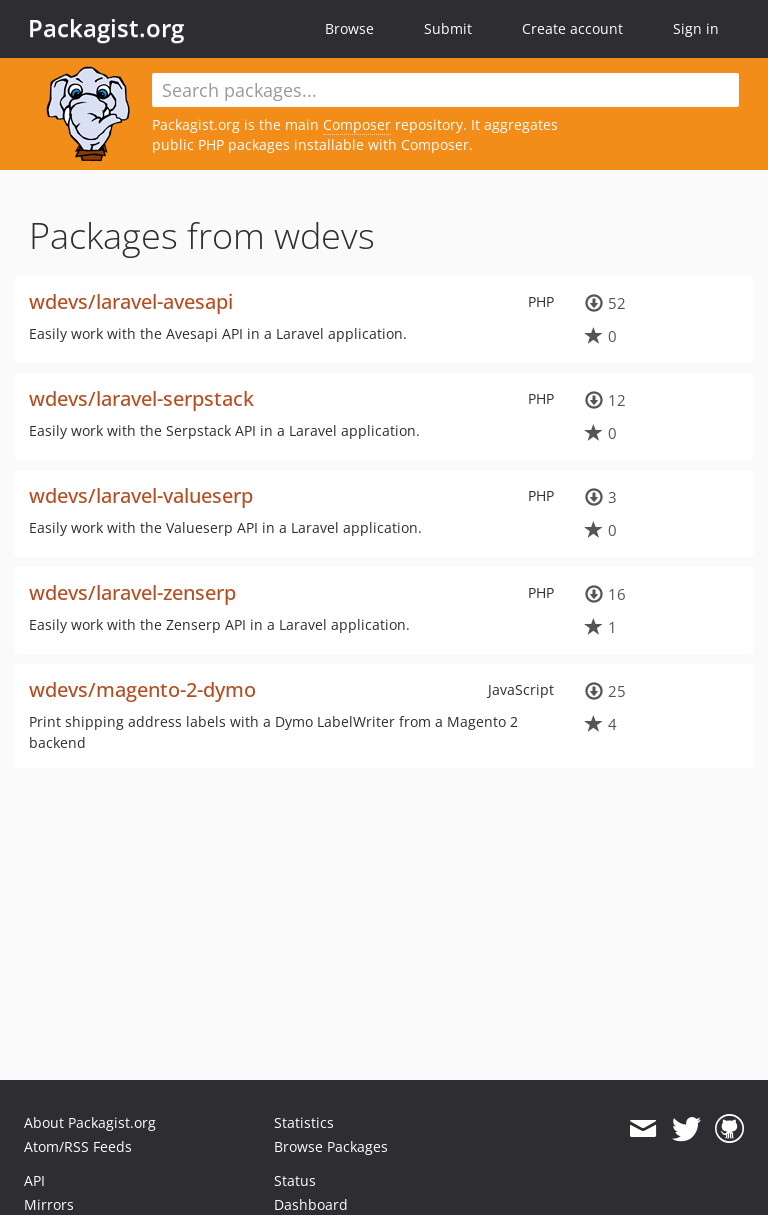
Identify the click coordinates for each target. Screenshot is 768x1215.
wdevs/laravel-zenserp (132, 592)
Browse (349, 28)
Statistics (304, 1122)
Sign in (696, 28)
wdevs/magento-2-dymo (142, 689)
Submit (448, 28)
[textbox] (445, 90)
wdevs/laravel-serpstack (141, 398)
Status (295, 1180)
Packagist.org (106, 28)
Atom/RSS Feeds (78, 1146)
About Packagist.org (90, 1122)
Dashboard (311, 1204)
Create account (572, 28)
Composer (357, 124)
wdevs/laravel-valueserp (141, 495)
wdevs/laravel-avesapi (131, 301)
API (34, 1180)
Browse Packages (331, 1146)
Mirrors (49, 1204)
